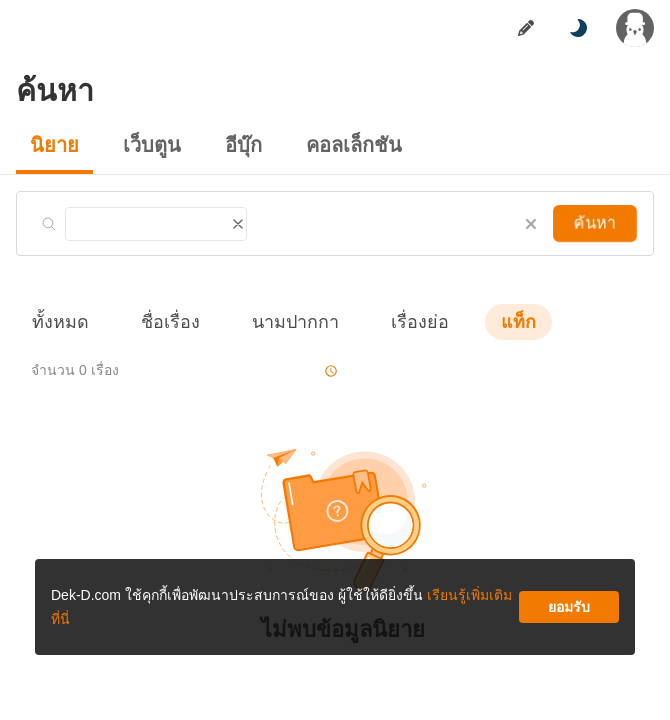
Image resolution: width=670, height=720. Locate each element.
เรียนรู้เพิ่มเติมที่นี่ (470, 36)
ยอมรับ (494, 60)
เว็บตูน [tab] (119, 15)
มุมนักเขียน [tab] (251, 15)
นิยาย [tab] (60, 15)
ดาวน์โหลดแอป (160, 409)
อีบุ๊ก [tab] (179, 15)
